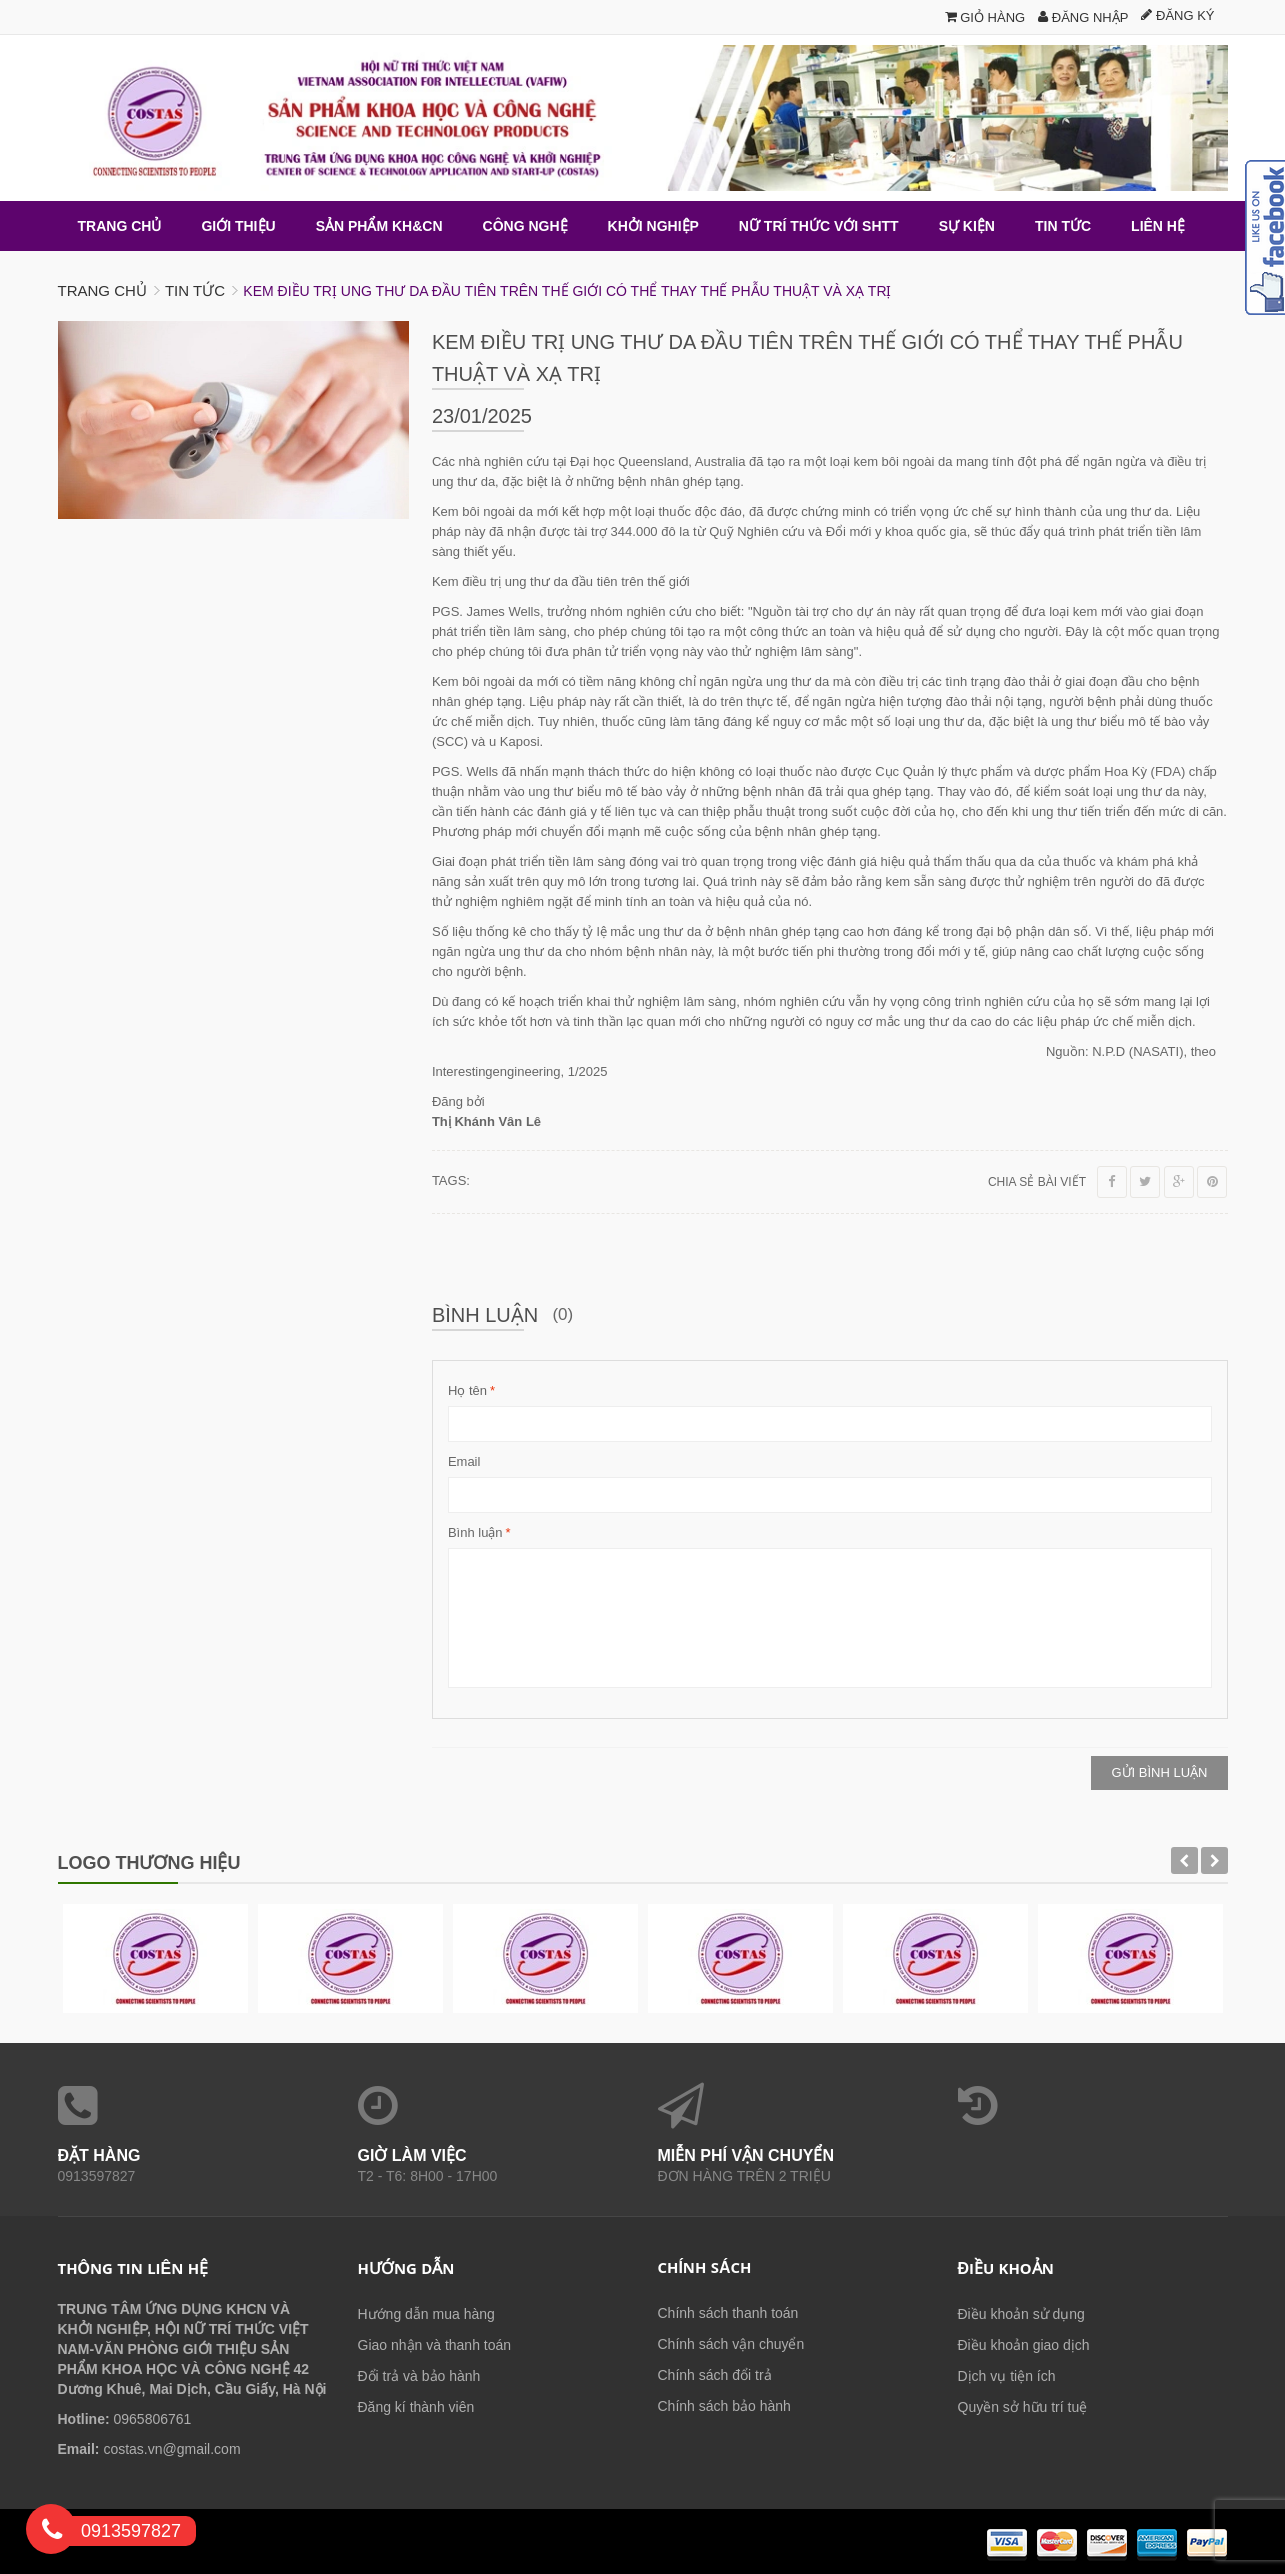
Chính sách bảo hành (724, 2406)
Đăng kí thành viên (416, 2407)
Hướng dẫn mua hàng (426, 2314)
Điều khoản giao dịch (1024, 2345)
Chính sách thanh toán (728, 2313)
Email (464, 1461)
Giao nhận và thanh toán (435, 2345)
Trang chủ (102, 290)
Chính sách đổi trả (715, 2375)
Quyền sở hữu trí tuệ (1023, 2407)
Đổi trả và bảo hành (419, 2376)
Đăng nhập (1083, 17)
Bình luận (475, 1533)
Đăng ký (1177, 15)
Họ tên (467, 1391)
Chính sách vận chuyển (731, 2344)
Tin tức (195, 290)
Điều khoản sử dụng (1021, 2314)
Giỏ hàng (985, 17)
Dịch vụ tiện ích (1007, 2376)
